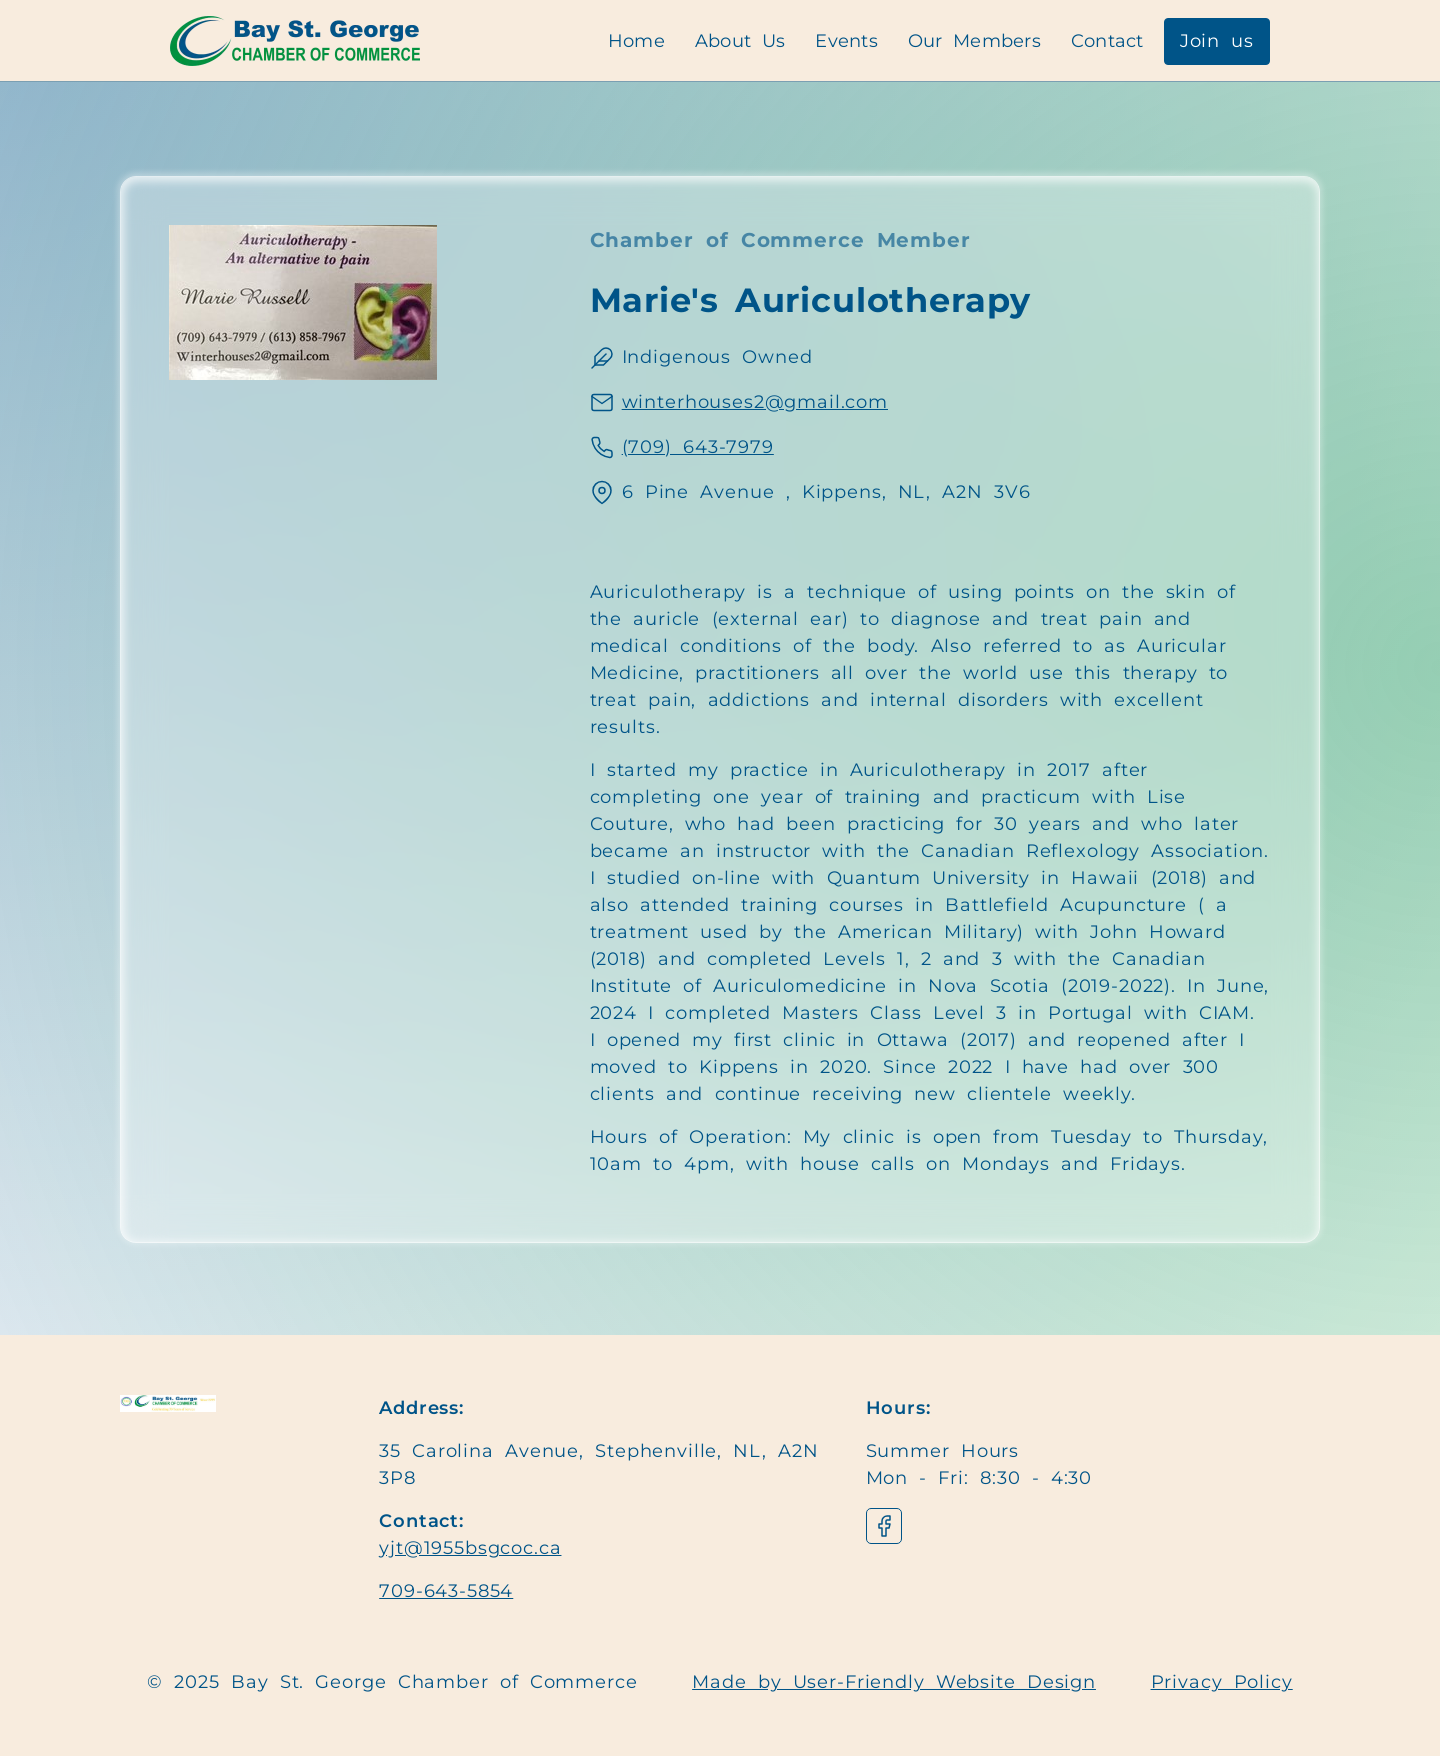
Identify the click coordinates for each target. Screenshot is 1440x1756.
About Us (740, 41)
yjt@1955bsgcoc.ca (470, 1548)
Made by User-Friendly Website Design (894, 1682)
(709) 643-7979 (698, 447)
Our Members (974, 41)
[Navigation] (295, 41)
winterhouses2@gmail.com (755, 402)
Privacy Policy (1222, 1682)
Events (846, 41)
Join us (1217, 41)
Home (636, 41)
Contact (1107, 41)
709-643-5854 (446, 1591)
